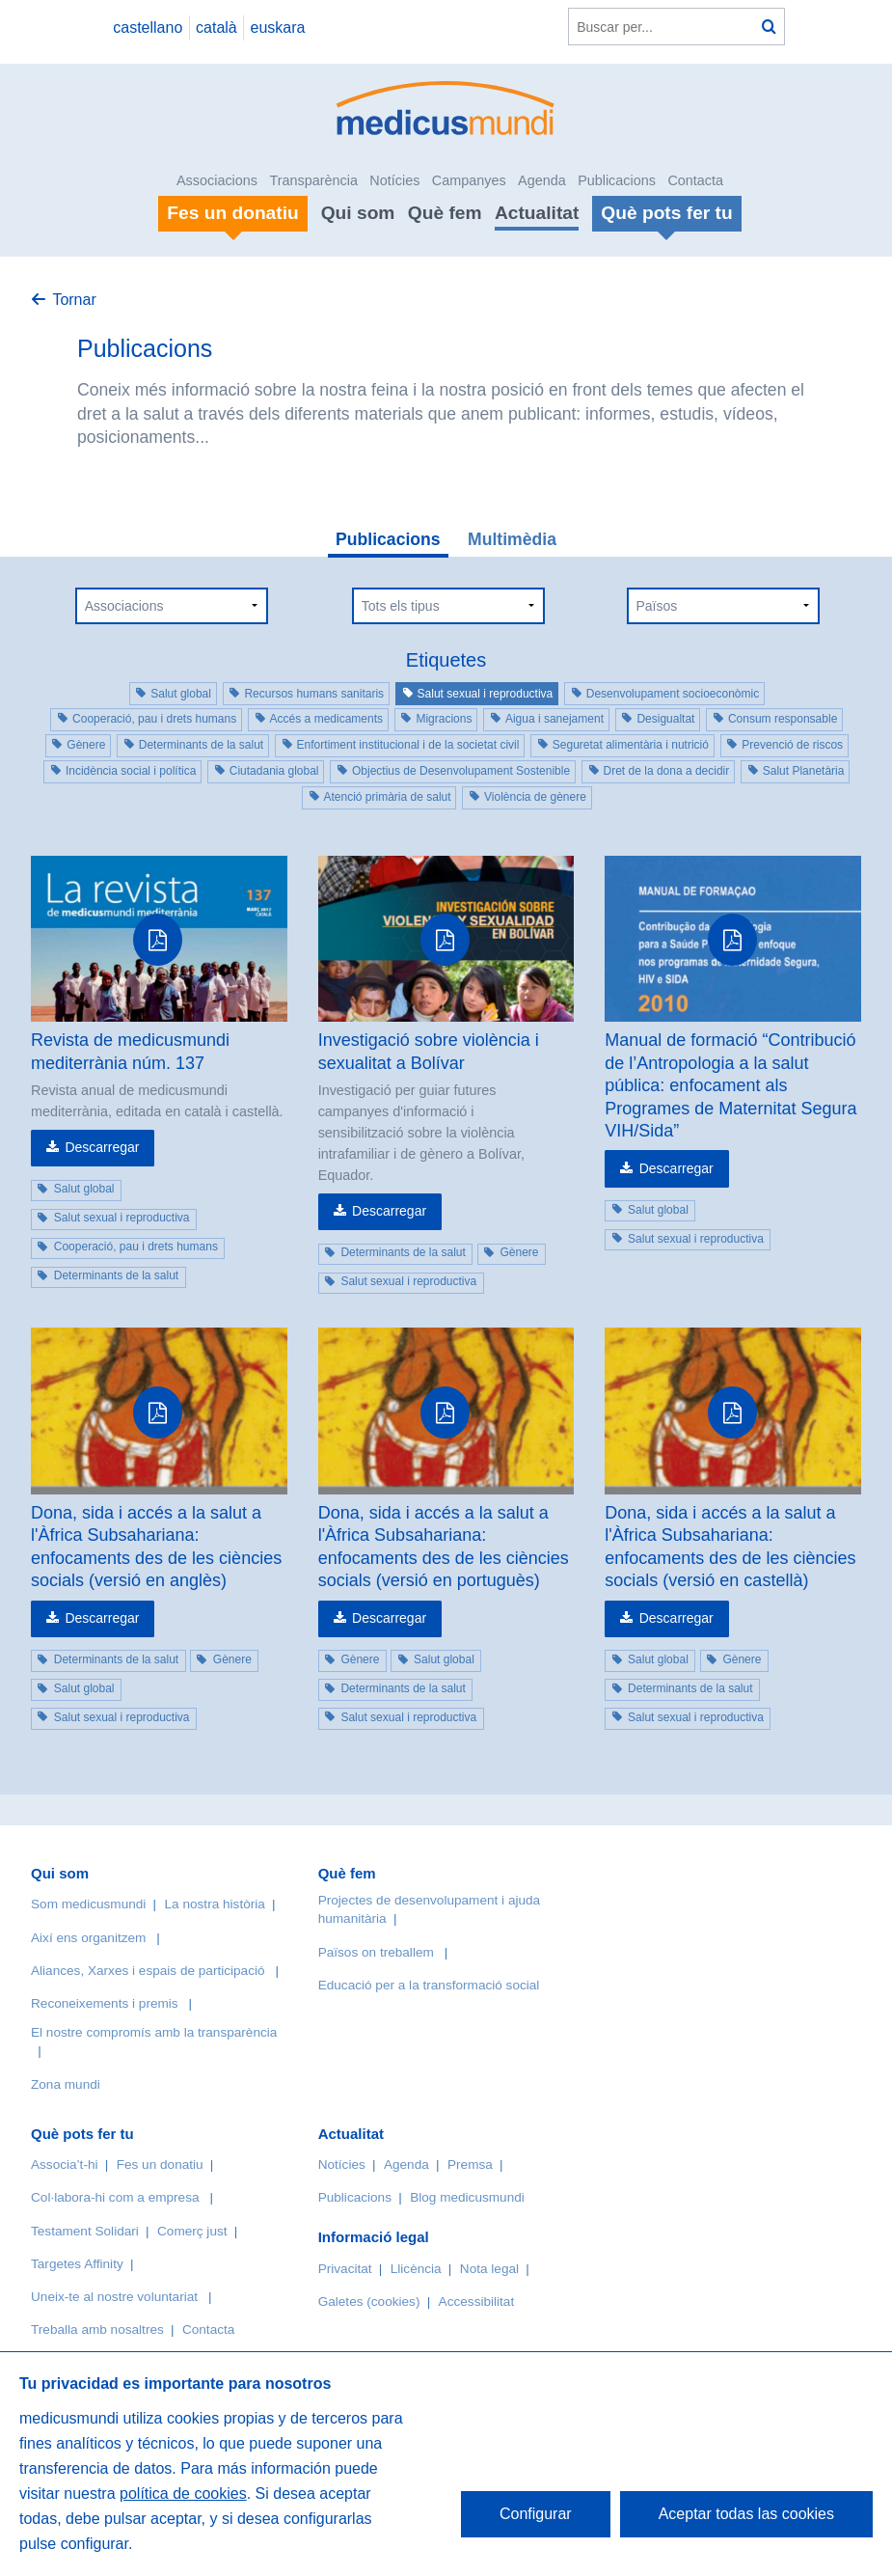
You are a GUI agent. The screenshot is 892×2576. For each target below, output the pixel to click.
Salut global (180, 693)
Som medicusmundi (88, 1904)
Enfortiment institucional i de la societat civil (408, 745)
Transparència (313, 180)
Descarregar (102, 1147)
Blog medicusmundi (467, 2197)
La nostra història (215, 1904)
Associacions (216, 180)
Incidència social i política (131, 771)
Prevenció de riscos (792, 745)
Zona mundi (65, 2084)
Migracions (444, 719)
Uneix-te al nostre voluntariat (114, 2296)
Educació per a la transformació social (429, 1985)
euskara (278, 27)
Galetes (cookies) (369, 2301)
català (216, 27)
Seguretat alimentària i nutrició (631, 745)
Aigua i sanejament (554, 719)
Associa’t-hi (64, 2164)
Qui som (358, 213)
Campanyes (469, 180)
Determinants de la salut (201, 745)
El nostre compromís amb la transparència (154, 2032)
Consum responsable (782, 719)
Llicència (416, 2268)
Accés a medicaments (326, 719)
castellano (147, 27)
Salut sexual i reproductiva (486, 693)
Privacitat (345, 2268)
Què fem (445, 213)
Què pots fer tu (82, 2133)
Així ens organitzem (88, 1938)
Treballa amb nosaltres (97, 2329)
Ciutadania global (274, 771)
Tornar (73, 299)
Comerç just (192, 2231)
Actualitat (537, 213)
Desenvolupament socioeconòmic (672, 693)
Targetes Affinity (77, 2264)
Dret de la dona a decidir (667, 771)
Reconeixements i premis (104, 2003)
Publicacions (617, 180)
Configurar (536, 2514)
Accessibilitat (478, 2301)
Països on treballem (378, 1952)
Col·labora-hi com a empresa (115, 2197)
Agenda (542, 180)
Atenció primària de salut (387, 797)
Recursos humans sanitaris (314, 693)
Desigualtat (665, 719)
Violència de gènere (535, 797)
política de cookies (183, 2493)
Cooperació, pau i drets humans (154, 719)
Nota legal (489, 2268)
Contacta (695, 180)
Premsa (470, 2164)
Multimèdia (512, 539)
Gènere (86, 745)
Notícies (394, 180)
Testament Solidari (85, 2231)
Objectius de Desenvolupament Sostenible (461, 771)
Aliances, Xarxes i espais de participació (148, 1970)
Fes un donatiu (160, 2164)
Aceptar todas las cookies (746, 2514)
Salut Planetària (804, 771)
